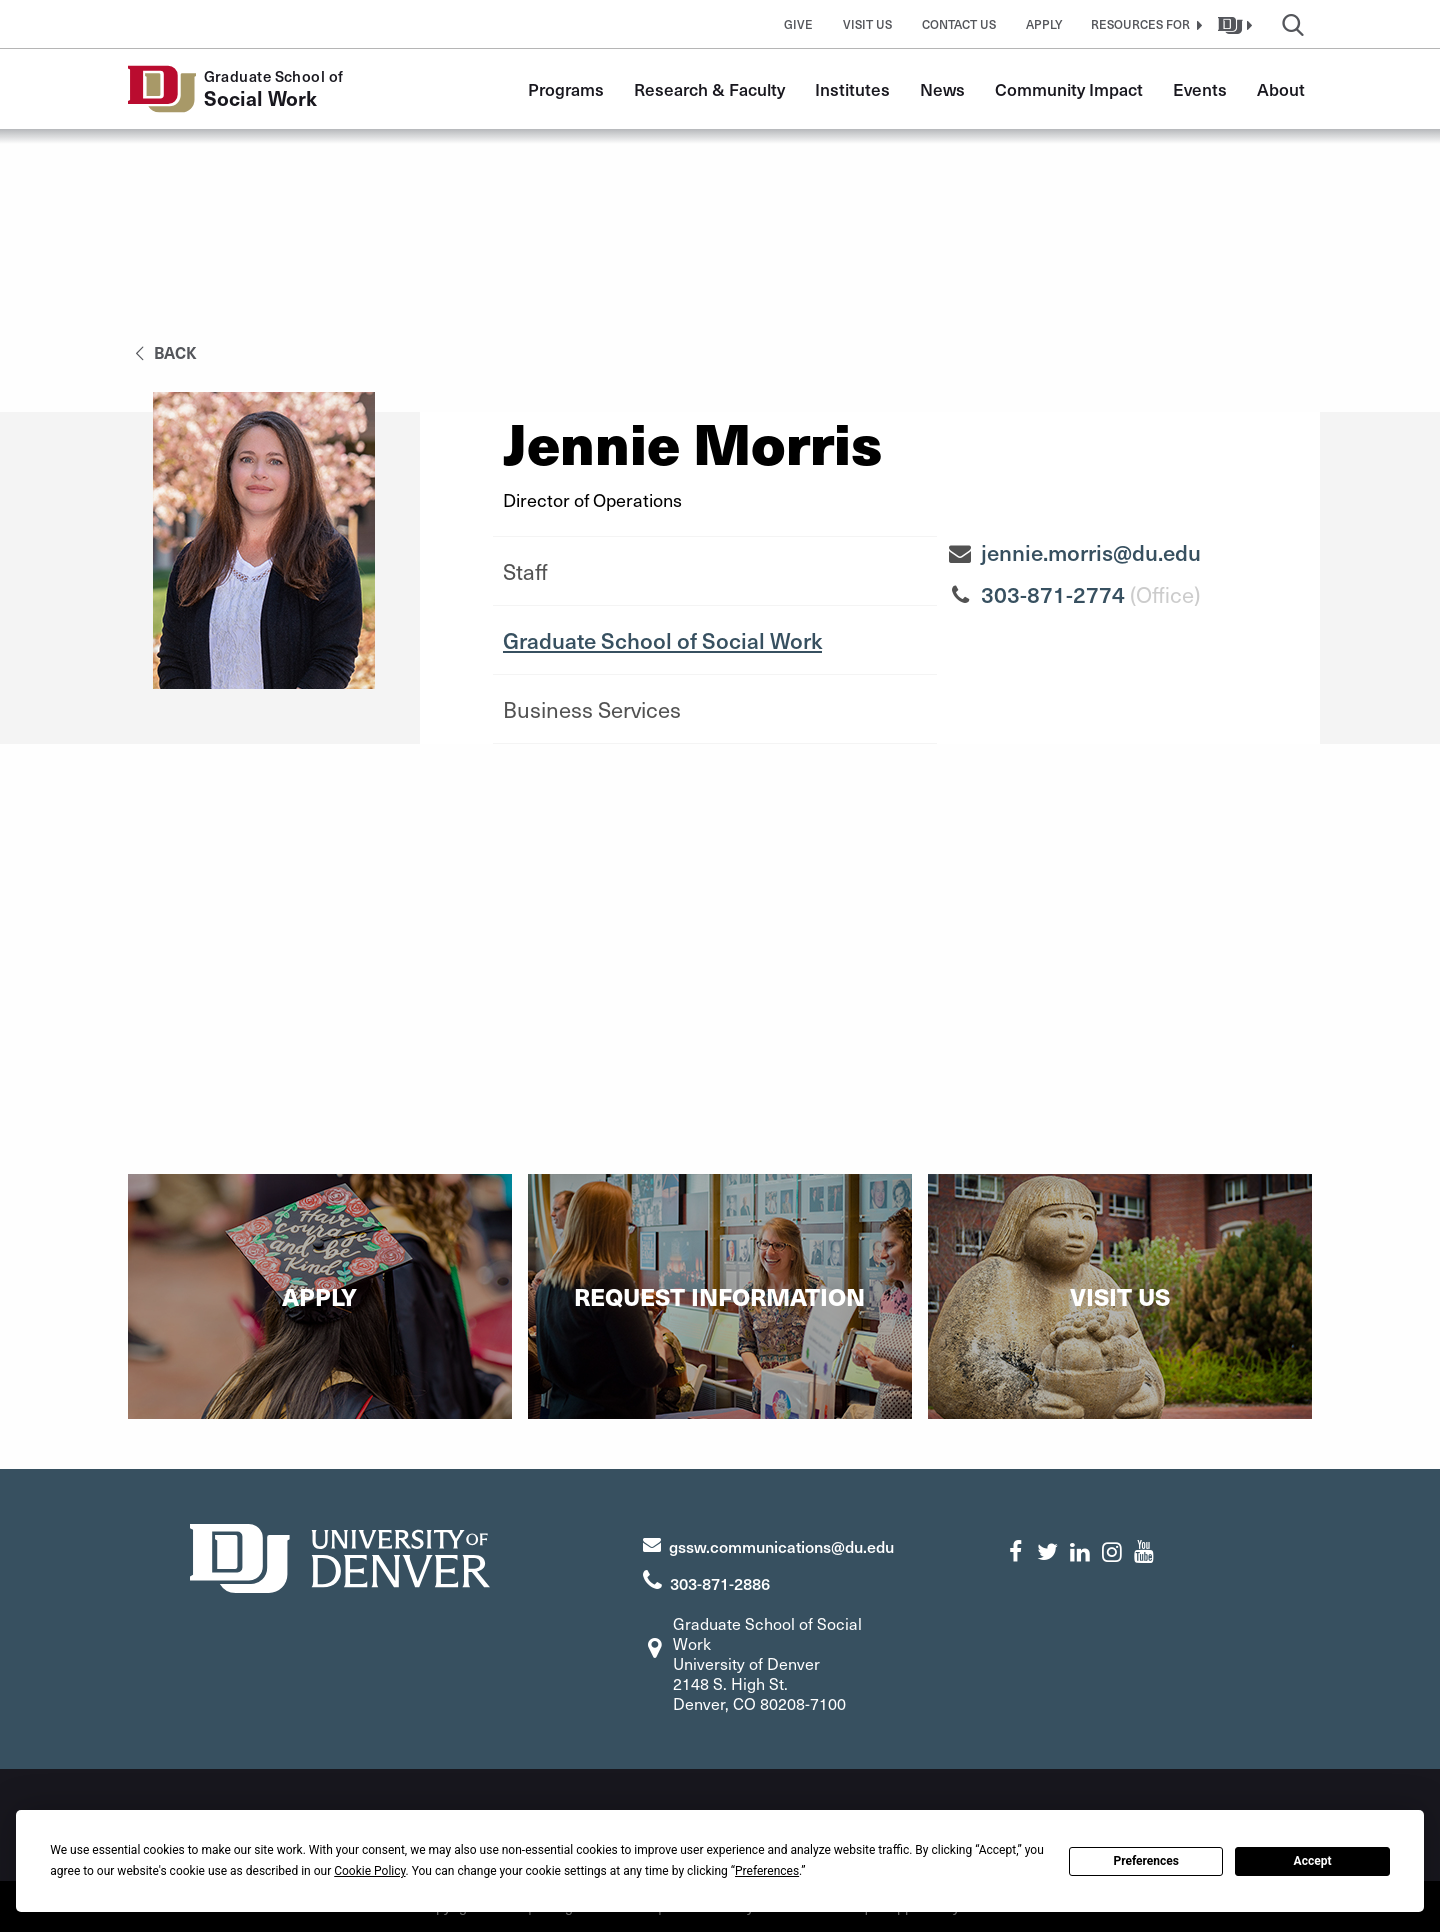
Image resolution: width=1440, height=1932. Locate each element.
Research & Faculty (709, 89)
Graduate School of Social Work (662, 640)
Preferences (1146, 1861)
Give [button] (798, 24)
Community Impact (1069, 89)
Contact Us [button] (959, 24)
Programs (566, 89)
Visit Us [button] (867, 24)
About (1281, 89)
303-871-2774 (1053, 594)
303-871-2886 (720, 1583)
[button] (1144, 24)
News (942, 89)
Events (1200, 89)
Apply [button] (1044, 24)
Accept (1313, 1861)
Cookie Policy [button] (369, 1871)
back (162, 352)
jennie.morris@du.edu (1091, 552)
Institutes (852, 89)
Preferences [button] (767, 1871)
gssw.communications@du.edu (781, 1546)
